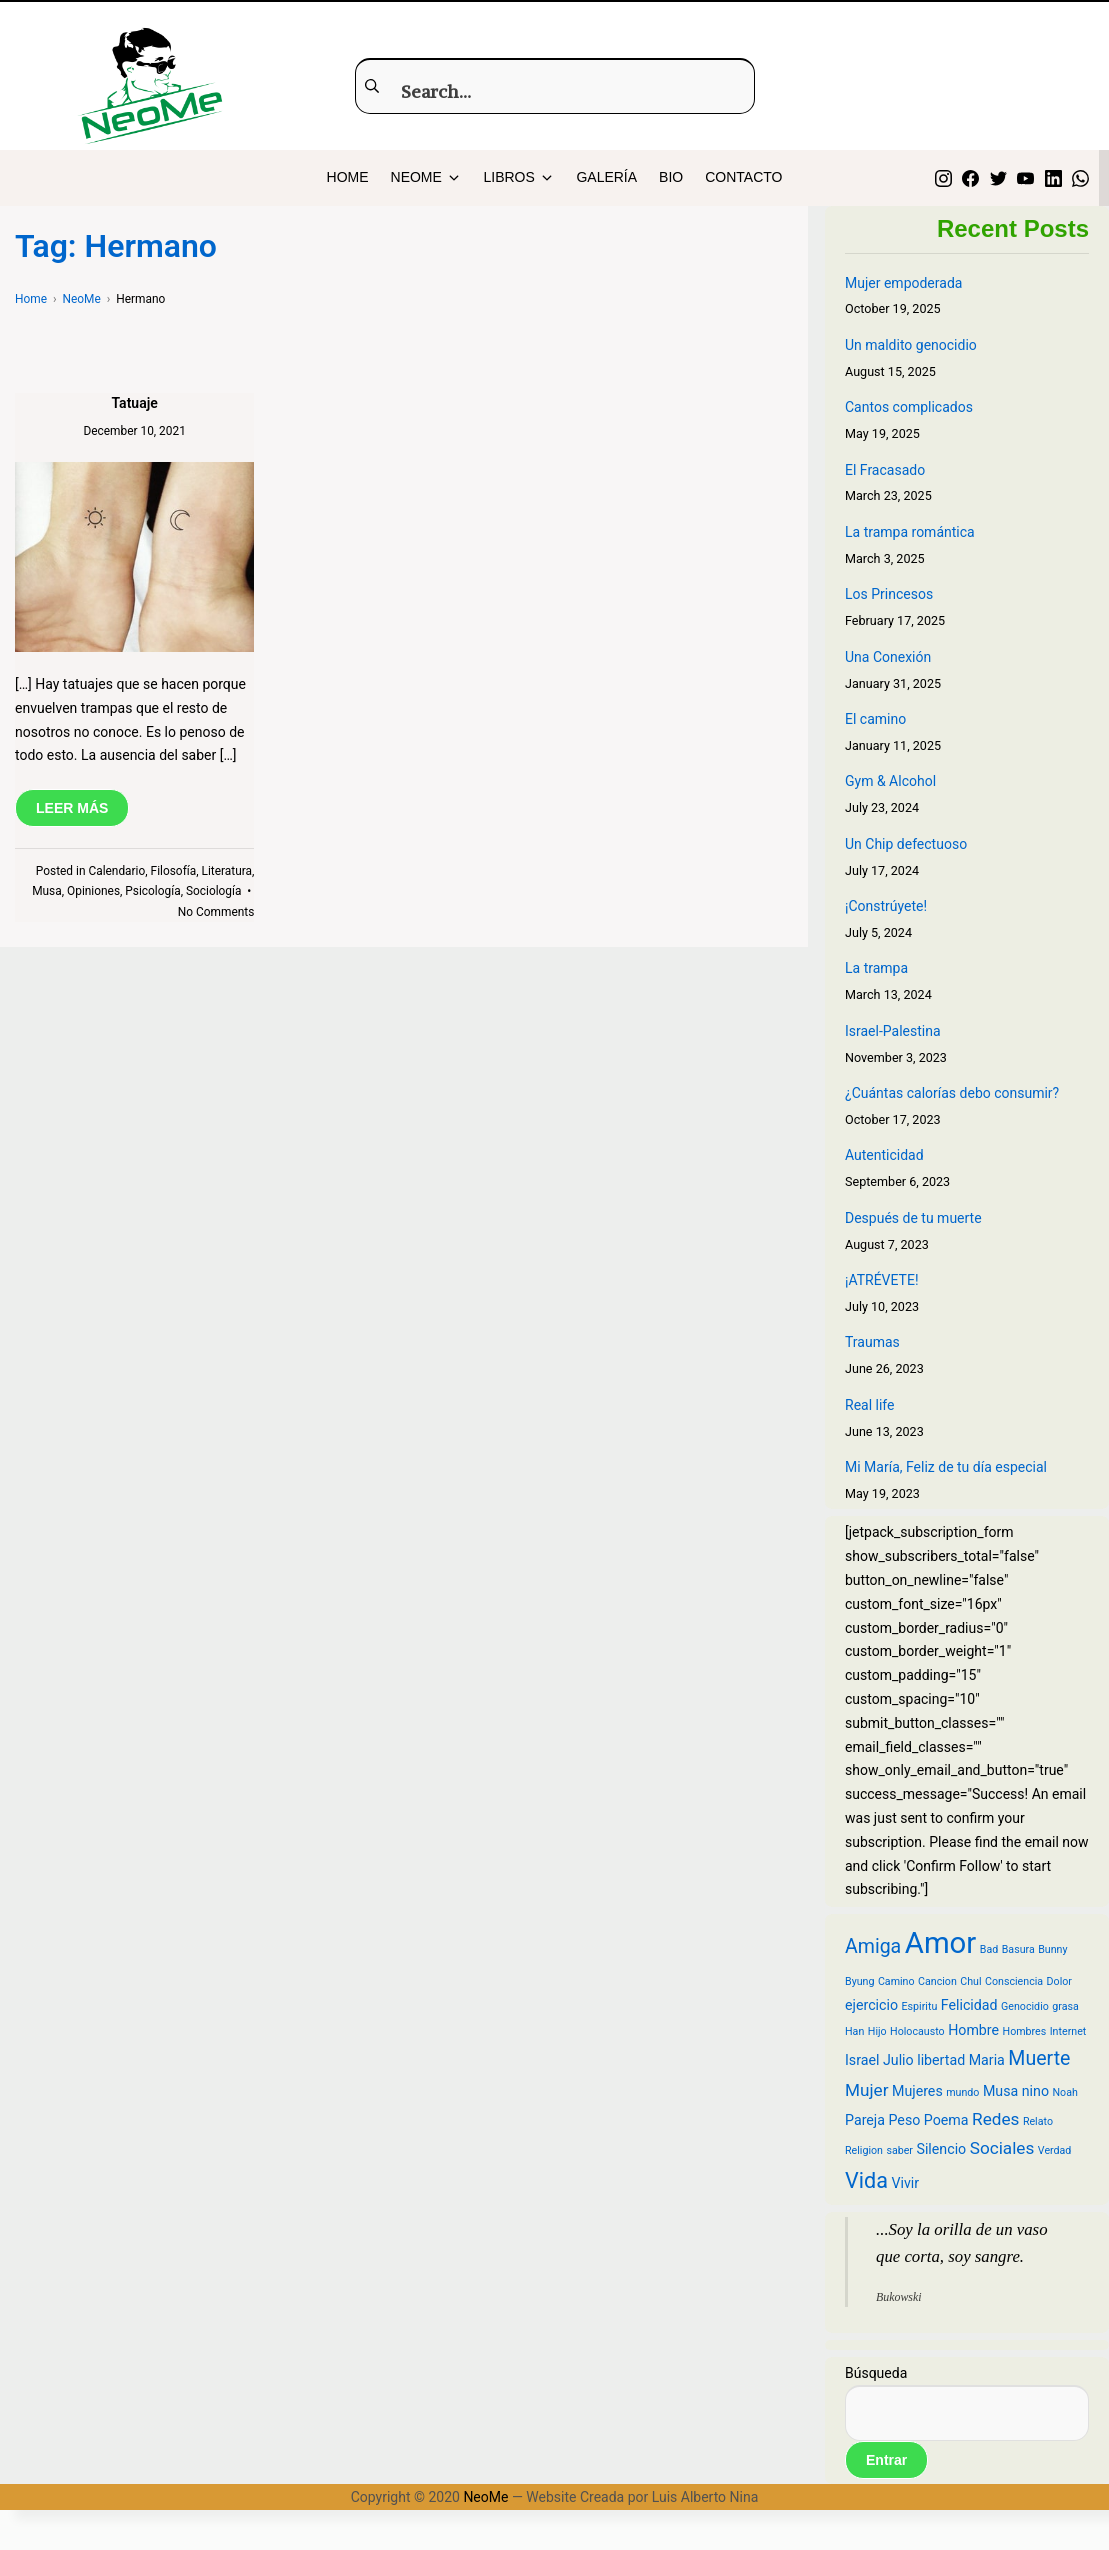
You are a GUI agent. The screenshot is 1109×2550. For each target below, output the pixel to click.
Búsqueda (876, 2373)
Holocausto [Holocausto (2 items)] (917, 2031)
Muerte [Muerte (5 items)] (1039, 2058)
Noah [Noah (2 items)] (1065, 2092)
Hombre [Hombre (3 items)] (973, 2030)
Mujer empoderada (903, 283)
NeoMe (485, 2497)
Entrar (886, 2460)
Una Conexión (888, 657)
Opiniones (93, 891)
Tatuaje (134, 403)
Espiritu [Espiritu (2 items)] (920, 2006)
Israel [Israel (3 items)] (862, 2060)
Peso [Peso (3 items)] (904, 2120)
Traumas (872, 1342)
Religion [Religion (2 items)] (864, 2150)
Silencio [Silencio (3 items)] (941, 2149)
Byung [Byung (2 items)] (859, 1981)
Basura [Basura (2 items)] (1018, 1949)
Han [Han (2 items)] (854, 2031)
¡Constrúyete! (886, 906)
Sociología (214, 891)
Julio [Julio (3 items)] (898, 2060)
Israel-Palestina (893, 1031)
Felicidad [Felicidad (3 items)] (969, 2005)
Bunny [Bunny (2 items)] (1052, 1949)
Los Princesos (889, 594)
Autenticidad (884, 1155)
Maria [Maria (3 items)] (987, 2060)
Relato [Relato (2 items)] (1038, 2121)
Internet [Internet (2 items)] (1068, 2031)
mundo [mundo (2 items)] (962, 2092)
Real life (869, 1405)
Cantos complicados (909, 407)
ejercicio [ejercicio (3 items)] (871, 2005)
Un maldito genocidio (911, 345)
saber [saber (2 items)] (899, 2150)
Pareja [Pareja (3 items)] (865, 2120)
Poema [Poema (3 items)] (946, 2120)
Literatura (226, 871)
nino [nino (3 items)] (1035, 2091)
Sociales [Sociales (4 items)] (1002, 2148)
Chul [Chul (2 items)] (970, 1981)
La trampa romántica (910, 532)
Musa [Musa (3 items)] (1000, 2091)
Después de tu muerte (913, 1218)
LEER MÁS (72, 808)
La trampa (876, 968)
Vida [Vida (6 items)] (866, 2180)
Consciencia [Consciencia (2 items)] (1014, 1981)
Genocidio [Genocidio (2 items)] (1025, 2006)
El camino (875, 719)
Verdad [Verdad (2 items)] (1055, 2150)
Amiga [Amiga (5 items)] (873, 1946)
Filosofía (174, 871)
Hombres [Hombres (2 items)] (1025, 2031)
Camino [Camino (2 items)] (896, 1981)
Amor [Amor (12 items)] (941, 1943)
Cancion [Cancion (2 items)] (937, 1981)
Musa (47, 891)
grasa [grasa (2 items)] (1065, 2006)
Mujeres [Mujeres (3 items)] (917, 2091)
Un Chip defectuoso (906, 844)
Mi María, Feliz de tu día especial (946, 1467)
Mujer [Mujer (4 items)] (867, 2090)
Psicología (152, 891)
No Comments (216, 912)
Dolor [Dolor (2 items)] (1059, 1981)
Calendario (116, 871)
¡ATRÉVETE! (882, 1280)
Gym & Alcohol (890, 781)
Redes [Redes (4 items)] (995, 2119)
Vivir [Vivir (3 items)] (905, 2183)
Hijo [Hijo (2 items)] (877, 2031)
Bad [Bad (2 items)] (989, 1949)
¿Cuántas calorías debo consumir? (952, 1093)
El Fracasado (885, 470)
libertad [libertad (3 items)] (941, 2060)
